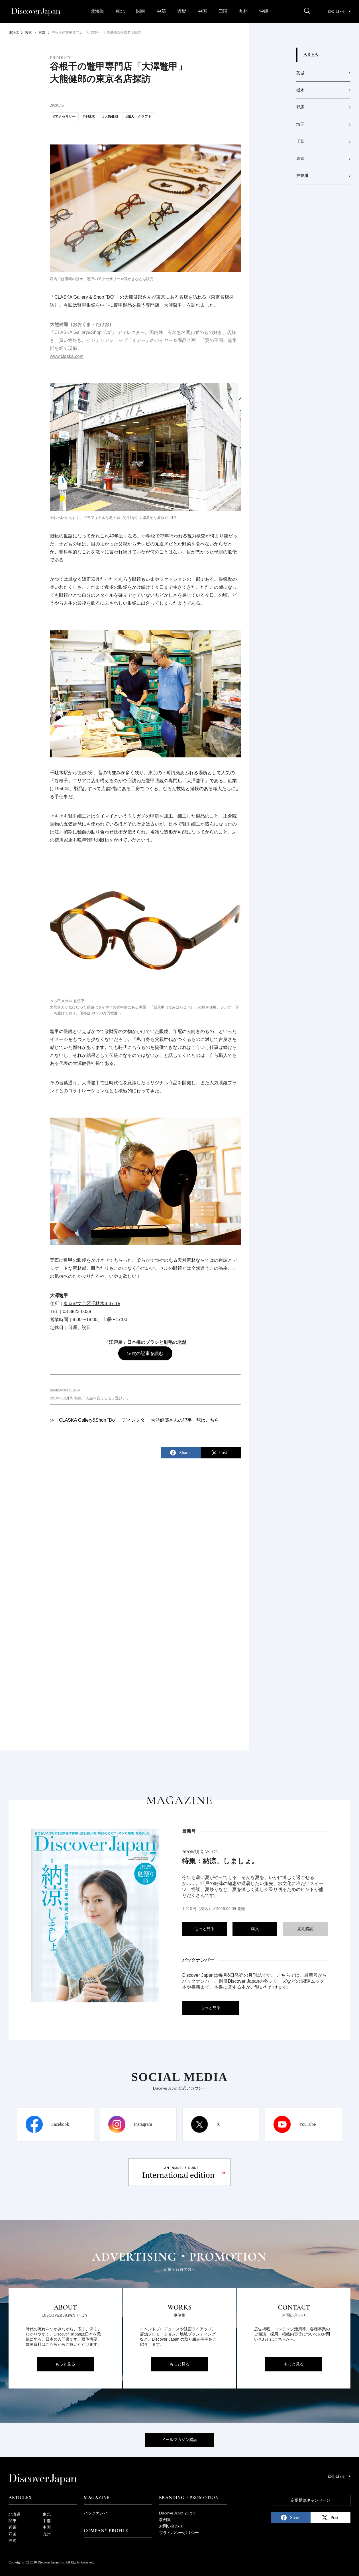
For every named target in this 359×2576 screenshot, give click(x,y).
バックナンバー (98, 2513)
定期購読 (305, 1929)
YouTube (307, 2124)
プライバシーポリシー (179, 2533)
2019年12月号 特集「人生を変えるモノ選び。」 (90, 1398)
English (339, 11)
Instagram (143, 2124)
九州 (243, 11)
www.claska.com (66, 356)
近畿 (181, 11)
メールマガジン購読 (179, 2440)
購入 (255, 1929)
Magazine (96, 2497)
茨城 (300, 73)
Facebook (60, 2124)
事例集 (165, 2520)
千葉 (300, 141)
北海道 (97, 11)
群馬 (300, 107)
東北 (120, 11)
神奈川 (302, 176)
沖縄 (263, 11)
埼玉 (300, 124)
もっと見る (205, 1929)
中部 (161, 11)
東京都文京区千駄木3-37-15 (92, 1303)
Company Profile (106, 2531)
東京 (300, 158)
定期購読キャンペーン (311, 2500)
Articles (20, 2497)
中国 (202, 11)
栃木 (300, 90)
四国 (222, 11)
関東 (140, 11)
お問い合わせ (171, 2526)
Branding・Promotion (189, 2497)
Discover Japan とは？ (177, 2513)
